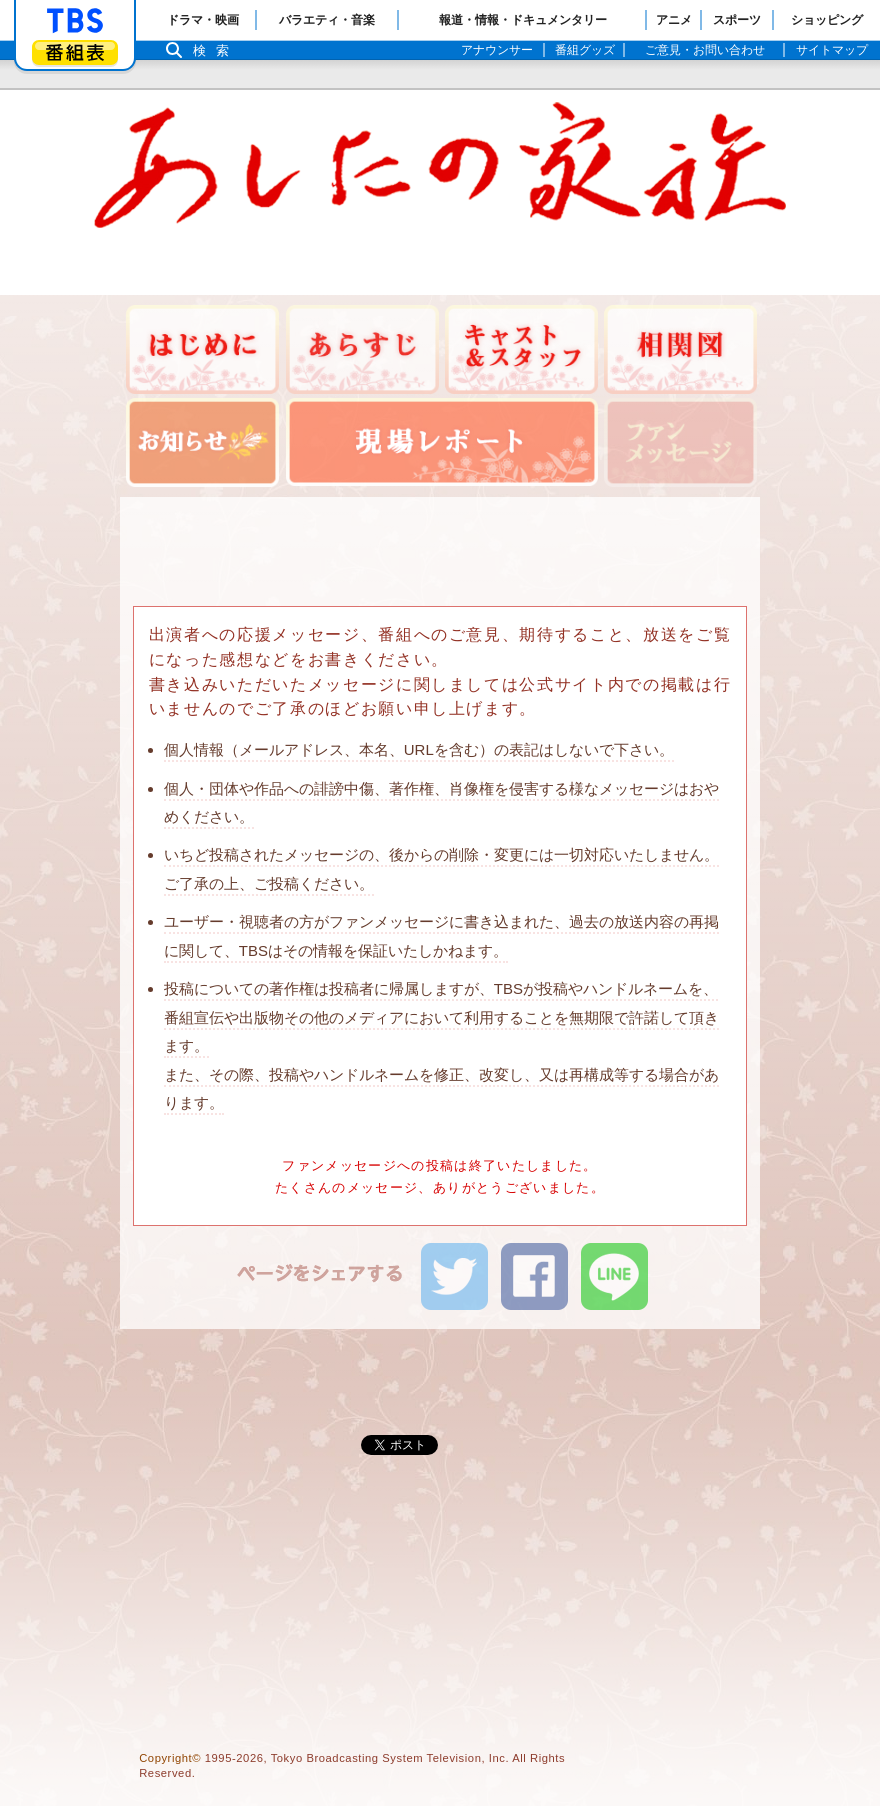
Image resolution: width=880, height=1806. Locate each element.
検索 (216, 50)
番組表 (75, 52)
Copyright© (170, 1758)
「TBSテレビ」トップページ (75, 21)
